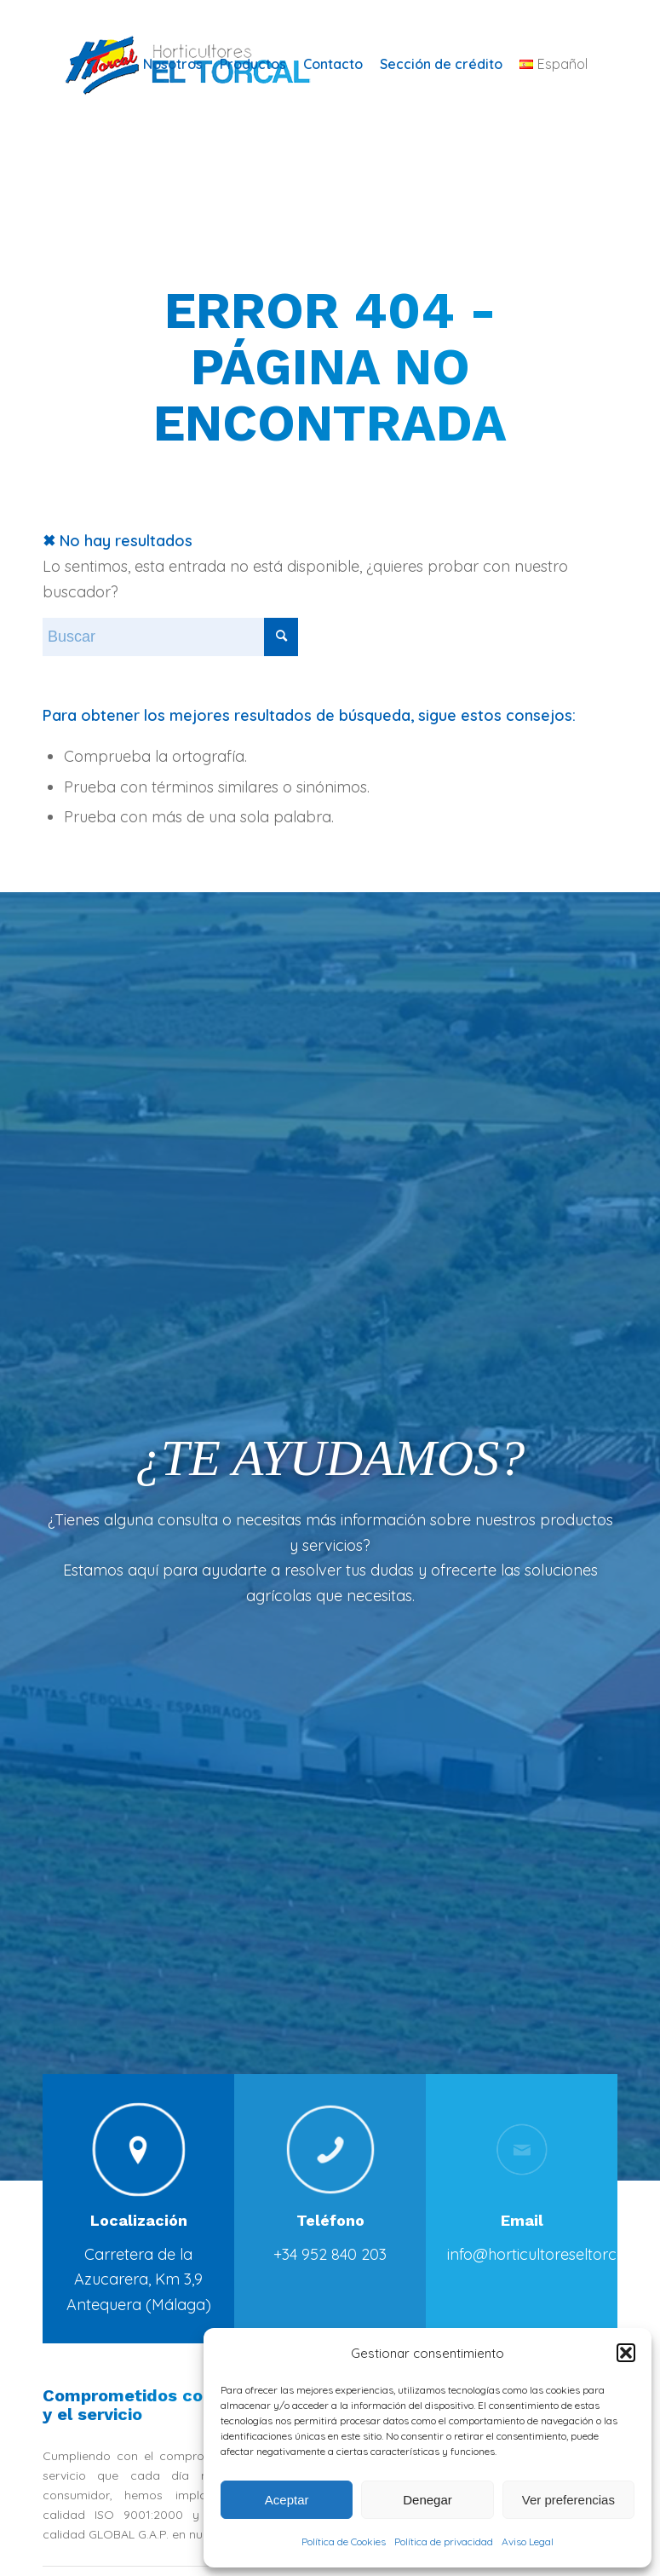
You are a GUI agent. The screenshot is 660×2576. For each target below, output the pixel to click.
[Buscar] (170, 637)
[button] (625, 2352)
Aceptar (287, 2499)
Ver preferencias (568, 2499)
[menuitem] (173, 64)
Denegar (427, 2499)
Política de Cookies (343, 2541)
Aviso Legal (528, 2541)
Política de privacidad (443, 2541)
